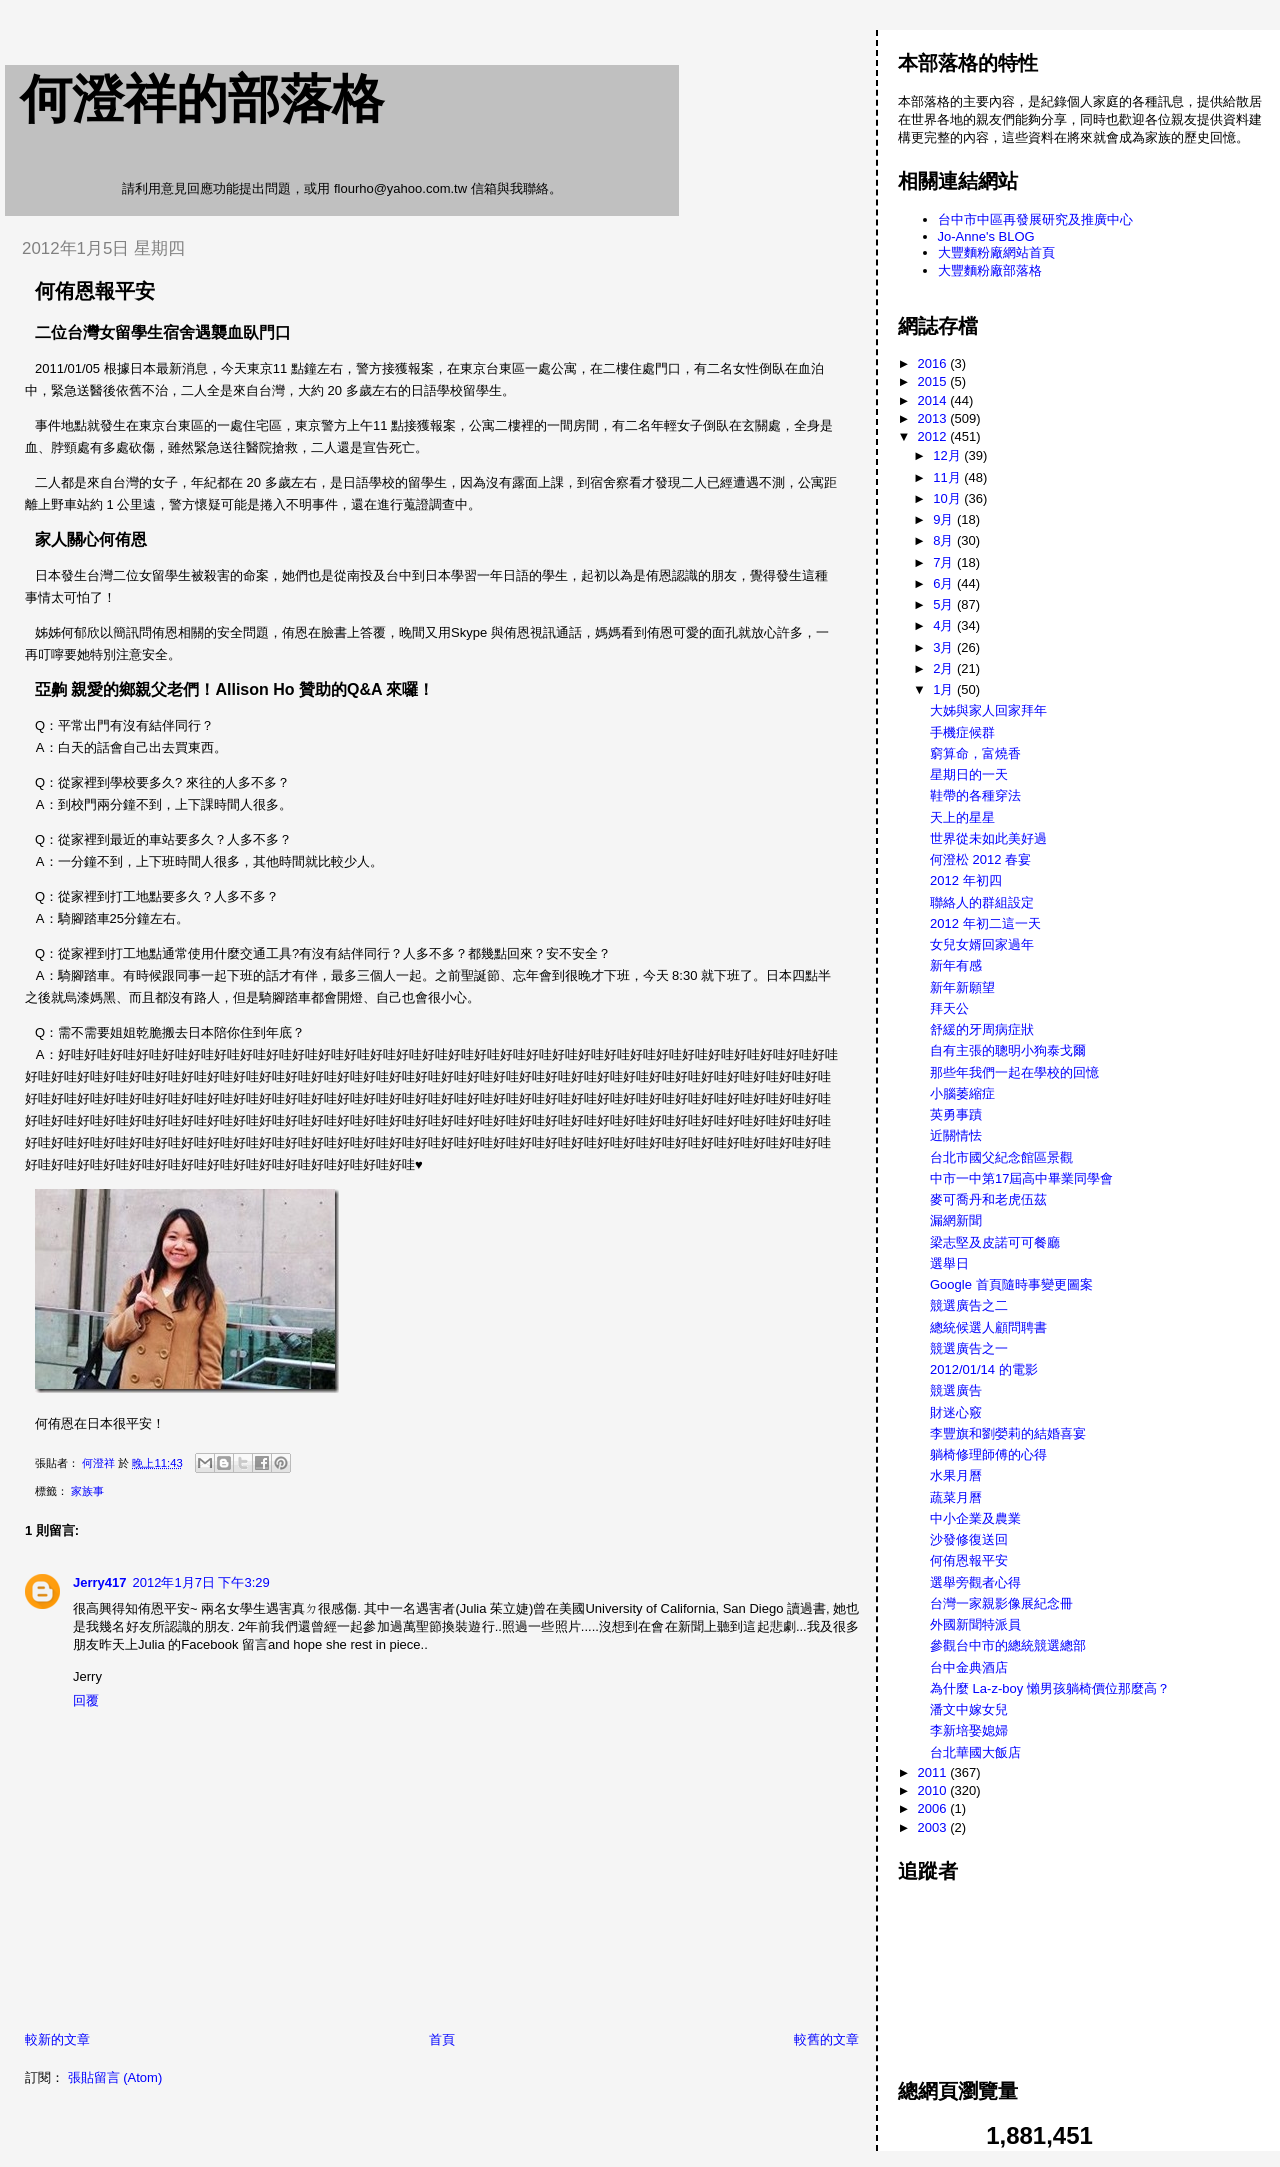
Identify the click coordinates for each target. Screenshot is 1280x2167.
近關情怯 (956, 1135)
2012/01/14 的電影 (984, 1369)
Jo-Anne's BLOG (986, 236)
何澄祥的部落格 (202, 99)
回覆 (86, 1700)
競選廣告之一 (969, 1348)
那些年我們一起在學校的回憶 (1014, 1072)
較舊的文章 (826, 2039)
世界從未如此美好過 (988, 838)
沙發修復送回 (969, 1539)
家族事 (87, 1491)
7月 (945, 562)
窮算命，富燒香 (975, 753)
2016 (934, 363)
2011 (934, 1772)
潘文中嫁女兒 (969, 1709)
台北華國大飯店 (975, 1752)
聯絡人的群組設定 (982, 902)
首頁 (442, 2039)
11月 (948, 477)
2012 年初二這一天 (985, 923)
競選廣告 (956, 1390)
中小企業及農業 (975, 1518)
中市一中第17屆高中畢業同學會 (1021, 1178)
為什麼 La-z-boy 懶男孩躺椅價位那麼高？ (1050, 1688)
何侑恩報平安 (969, 1560)
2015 (934, 381)
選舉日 (949, 1263)
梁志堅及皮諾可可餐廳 (995, 1242)
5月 (945, 604)
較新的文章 (57, 2039)
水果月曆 (956, 1475)
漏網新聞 (956, 1220)
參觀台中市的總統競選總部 (1008, 1645)
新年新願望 (962, 987)
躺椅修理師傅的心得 (988, 1454)
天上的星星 (962, 817)
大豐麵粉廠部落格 (990, 270)
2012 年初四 (966, 880)
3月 (945, 647)
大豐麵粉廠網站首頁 (996, 252)
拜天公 (949, 1008)
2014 (934, 400)
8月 (945, 540)
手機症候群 (962, 732)
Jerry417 (100, 1582)
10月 (948, 498)
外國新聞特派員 (975, 1624)
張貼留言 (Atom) (115, 2077)
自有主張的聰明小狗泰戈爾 (1008, 1050)
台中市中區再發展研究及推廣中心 (1035, 219)
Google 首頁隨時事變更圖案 (1011, 1284)
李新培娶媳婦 (969, 1730)
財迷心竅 (956, 1412)
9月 (945, 519)
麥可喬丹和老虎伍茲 (988, 1199)
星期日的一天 (969, 774)
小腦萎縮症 (962, 1093)
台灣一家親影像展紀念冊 (1001, 1603)
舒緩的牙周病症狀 (982, 1029)
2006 (934, 1808)
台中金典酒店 (969, 1667)
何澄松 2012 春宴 (980, 859)
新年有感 (956, 965)
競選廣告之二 (969, 1305)
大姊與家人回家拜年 (988, 710)
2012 (934, 436)
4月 (945, 625)
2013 (934, 418)
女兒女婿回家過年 (982, 944)
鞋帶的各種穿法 (975, 795)
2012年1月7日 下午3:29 (201, 1582)
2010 (934, 1790)
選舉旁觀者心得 (975, 1582)
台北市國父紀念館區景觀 (1001, 1157)
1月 (945, 689)
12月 (948, 455)
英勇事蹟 (956, 1114)
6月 (945, 583)
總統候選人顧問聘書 (988, 1327)
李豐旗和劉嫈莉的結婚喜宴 (1008, 1433)
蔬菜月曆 (956, 1497)
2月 (945, 668)
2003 (934, 1827)
